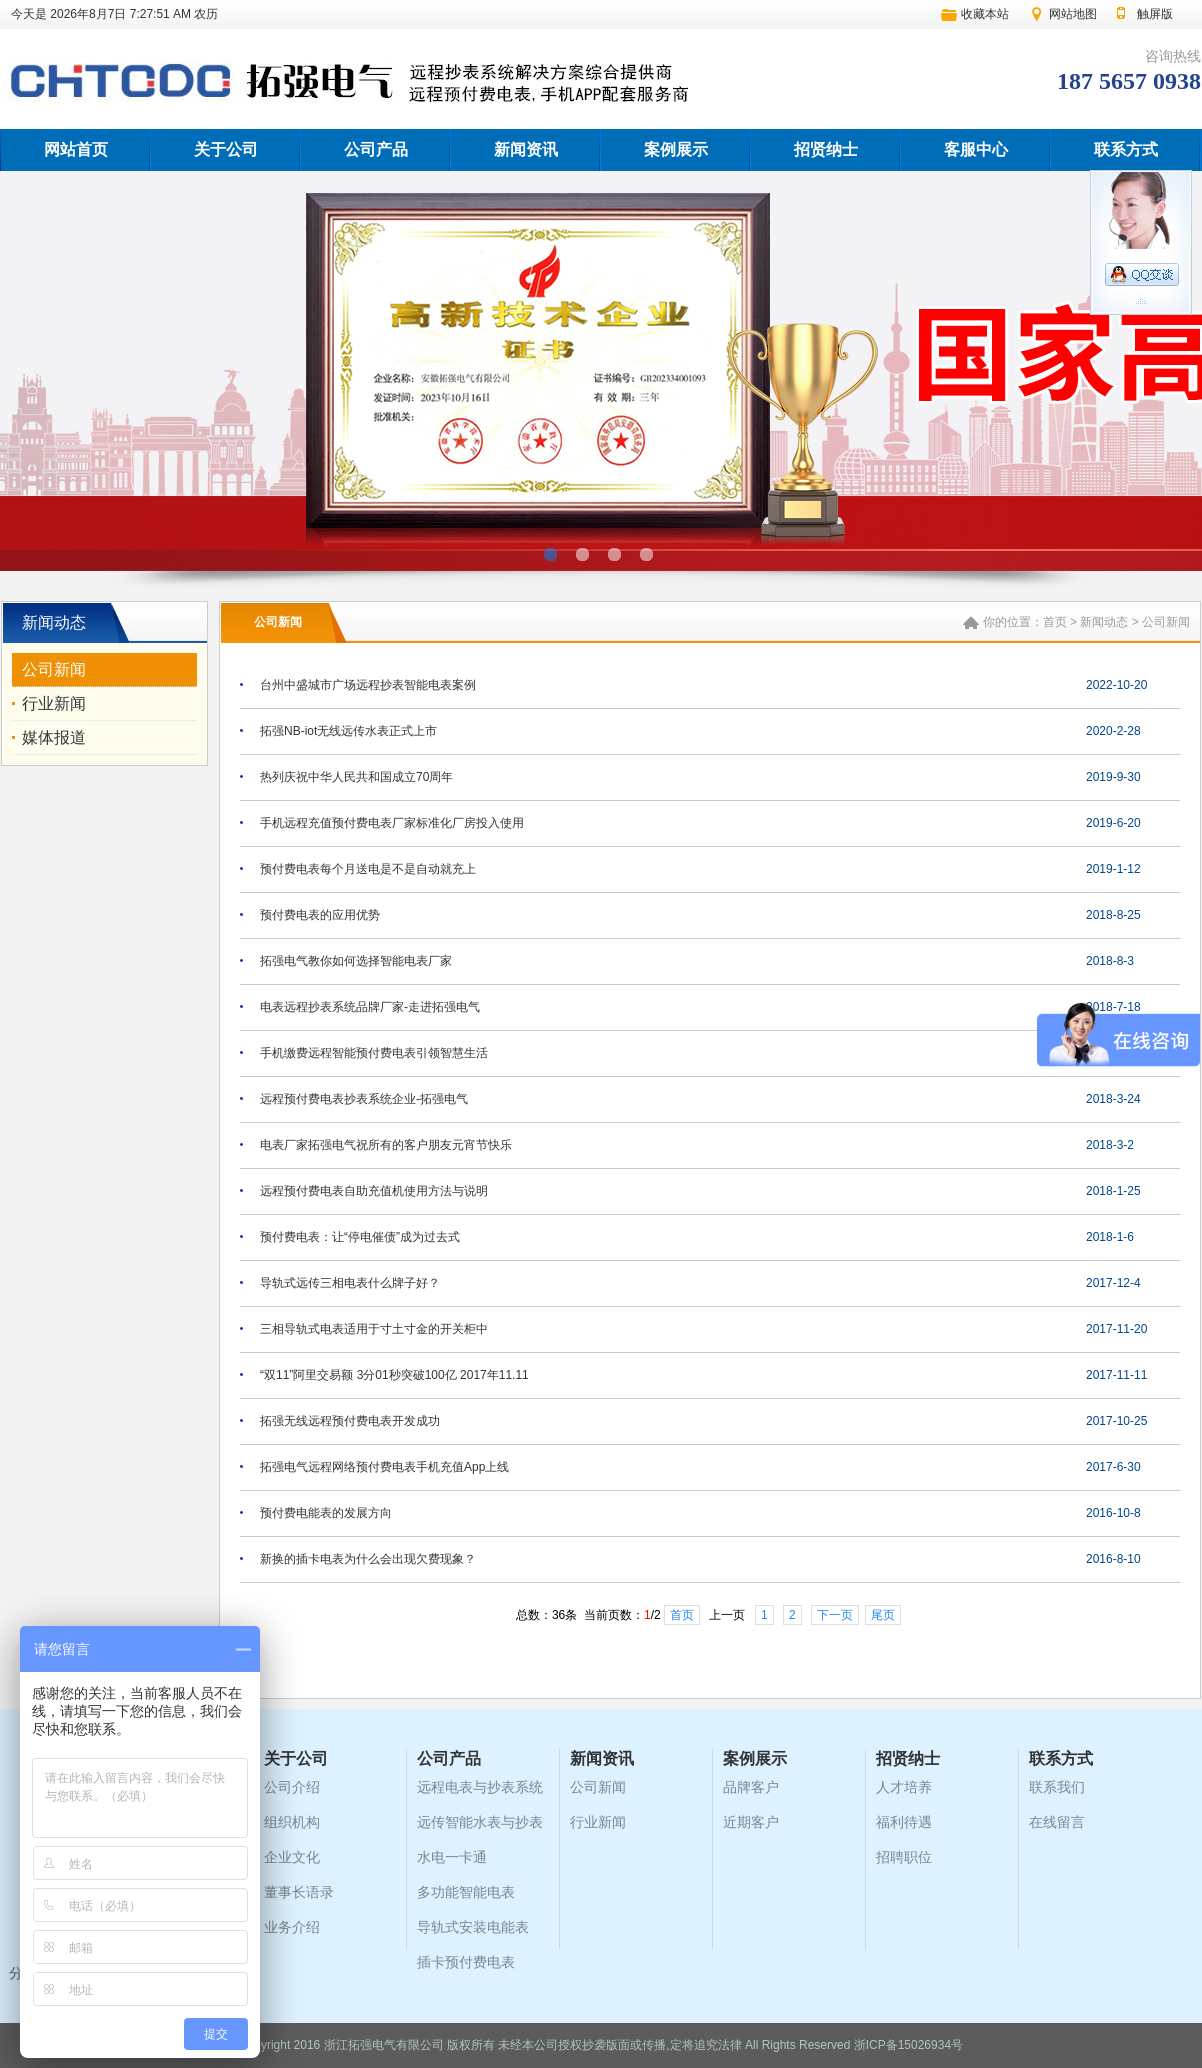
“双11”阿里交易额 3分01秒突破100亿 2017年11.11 (394, 1375)
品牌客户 (751, 1787)
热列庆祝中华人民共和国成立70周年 (356, 777)
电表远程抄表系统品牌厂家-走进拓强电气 (370, 1007)
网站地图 (1073, 14)
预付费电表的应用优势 (320, 915)
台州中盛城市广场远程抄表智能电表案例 (368, 685)
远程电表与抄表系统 (480, 1787)
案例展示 (676, 149)
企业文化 (292, 1857)
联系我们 (1057, 1787)
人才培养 (904, 1787)
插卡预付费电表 (466, 1962)
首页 (1055, 622)
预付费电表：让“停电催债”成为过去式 (360, 1237)
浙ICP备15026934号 (908, 2045)
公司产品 (376, 149)
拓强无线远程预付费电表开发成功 (350, 1421)
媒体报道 (54, 737)
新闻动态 (1104, 622)
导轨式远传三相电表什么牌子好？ (350, 1283)
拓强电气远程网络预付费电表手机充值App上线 (384, 1467)
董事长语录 (299, 1892)
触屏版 (1155, 14)
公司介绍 (292, 1787)
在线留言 (1057, 1822)
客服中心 (976, 149)
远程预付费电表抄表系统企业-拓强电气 (364, 1099)
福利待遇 (904, 1822)
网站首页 (76, 149)
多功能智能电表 (466, 1892)
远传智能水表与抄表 (480, 1822)
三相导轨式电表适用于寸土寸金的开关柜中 (374, 1329)
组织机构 (292, 1822)
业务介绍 (292, 1927)
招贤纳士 (826, 149)
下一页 (835, 1615)
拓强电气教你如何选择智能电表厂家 (356, 961)
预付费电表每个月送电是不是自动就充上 (368, 869)
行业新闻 (54, 703)
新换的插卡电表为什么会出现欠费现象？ (368, 1559)
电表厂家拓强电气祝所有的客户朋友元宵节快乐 (386, 1145)
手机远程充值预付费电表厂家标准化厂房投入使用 (392, 823)
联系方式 (1126, 149)
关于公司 (226, 149)
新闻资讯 (526, 149)
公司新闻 (54, 669)
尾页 (883, 1615)
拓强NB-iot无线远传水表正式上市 (348, 731)
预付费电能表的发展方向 (326, 1513)
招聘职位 (904, 1857)
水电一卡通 (452, 1857)
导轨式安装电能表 (473, 1927)
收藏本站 (985, 14)
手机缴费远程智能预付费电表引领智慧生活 (374, 1053)
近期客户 (751, 1822)
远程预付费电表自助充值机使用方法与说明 (374, 1191)
